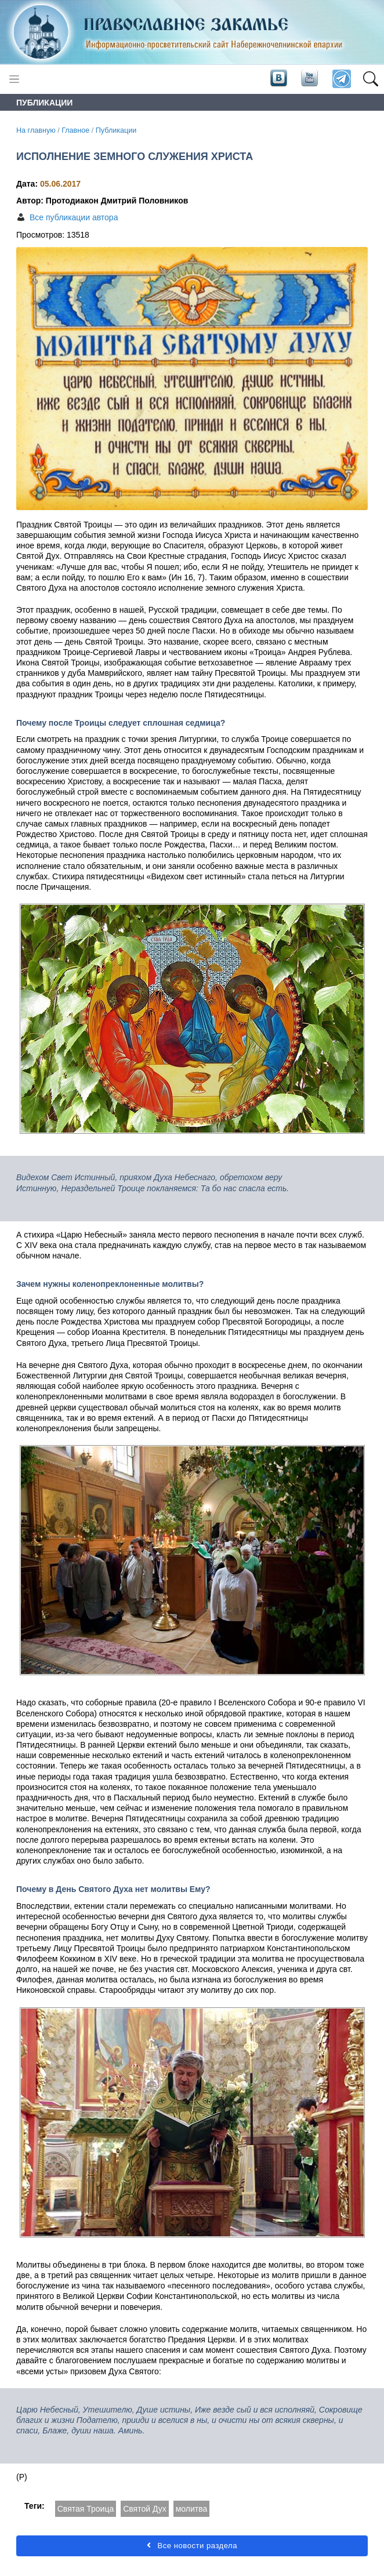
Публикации (116, 130)
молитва (192, 2508)
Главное (75, 130)
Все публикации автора (74, 217)
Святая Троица (85, 2508)
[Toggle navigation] (14, 79)
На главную (36, 130)
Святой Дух (144, 2508)
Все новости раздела (192, 2545)
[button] (370, 79)
